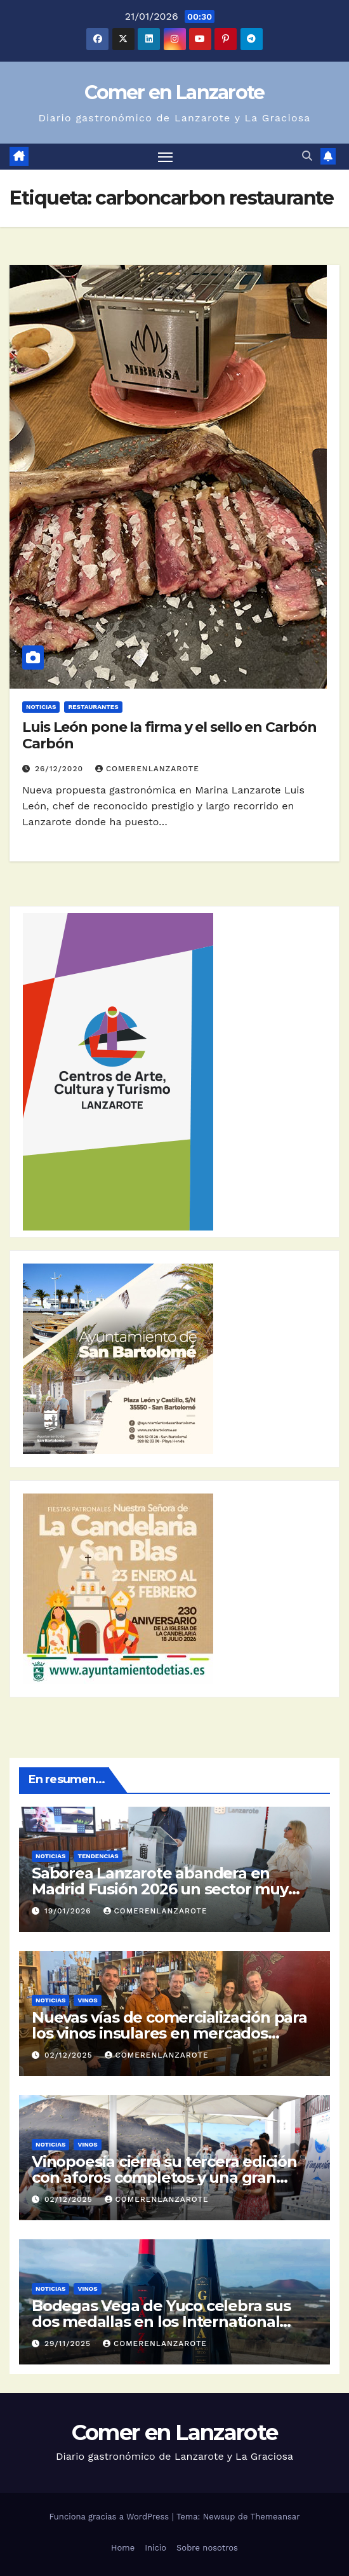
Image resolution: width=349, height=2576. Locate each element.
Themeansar (275, 2516)
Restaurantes (93, 706)
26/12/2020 (60, 768)
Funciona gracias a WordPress (110, 2516)
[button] (307, 156)
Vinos (87, 2000)
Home (123, 2547)
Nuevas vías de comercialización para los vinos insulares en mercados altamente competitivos (169, 2033)
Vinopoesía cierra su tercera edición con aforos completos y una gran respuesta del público (164, 2177)
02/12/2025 (70, 2055)
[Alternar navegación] (166, 157)
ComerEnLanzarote (147, 768)
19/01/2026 (69, 1910)
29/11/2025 (69, 2343)
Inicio (155, 2547)
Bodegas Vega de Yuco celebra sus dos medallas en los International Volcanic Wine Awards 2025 (161, 2321)
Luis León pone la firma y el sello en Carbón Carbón (169, 735)
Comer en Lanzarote (174, 92)
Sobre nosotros (207, 2547)
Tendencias (97, 1855)
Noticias (41, 706)
